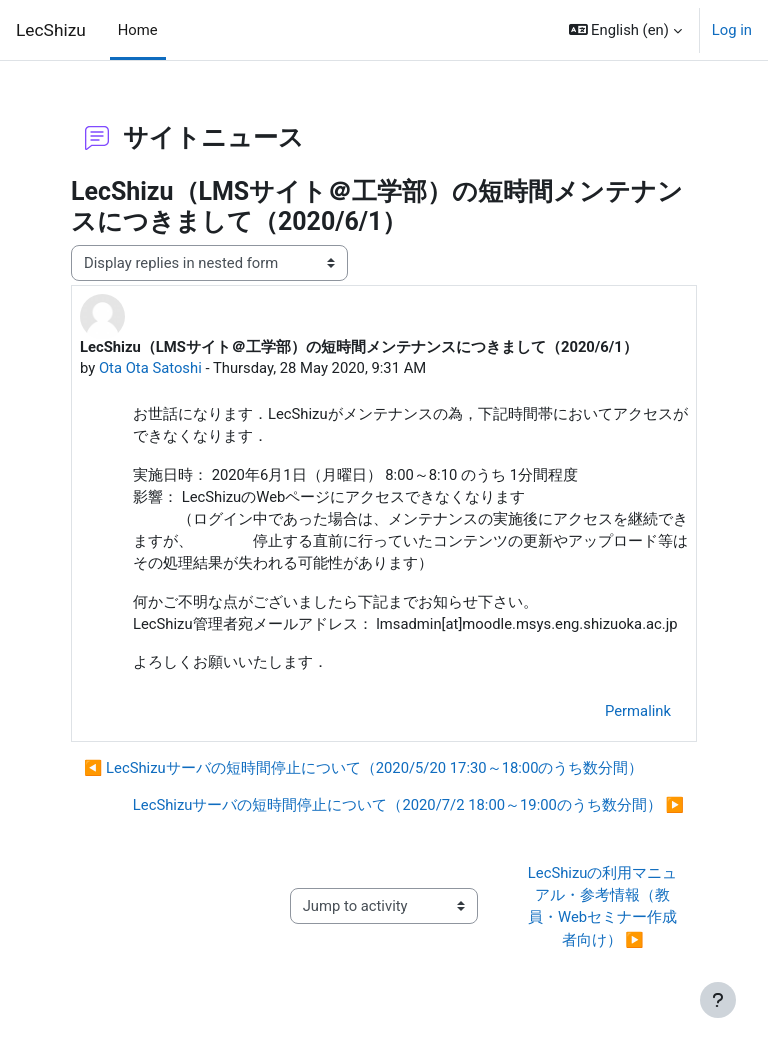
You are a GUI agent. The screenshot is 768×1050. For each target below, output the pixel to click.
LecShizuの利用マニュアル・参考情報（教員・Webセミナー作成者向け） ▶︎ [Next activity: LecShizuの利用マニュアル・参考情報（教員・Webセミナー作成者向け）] (603, 906)
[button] (625, 30)
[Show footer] (718, 1000)
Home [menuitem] (138, 30)
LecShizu (51, 30)
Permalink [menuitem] (638, 711)
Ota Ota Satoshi (150, 368)
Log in (732, 30)
